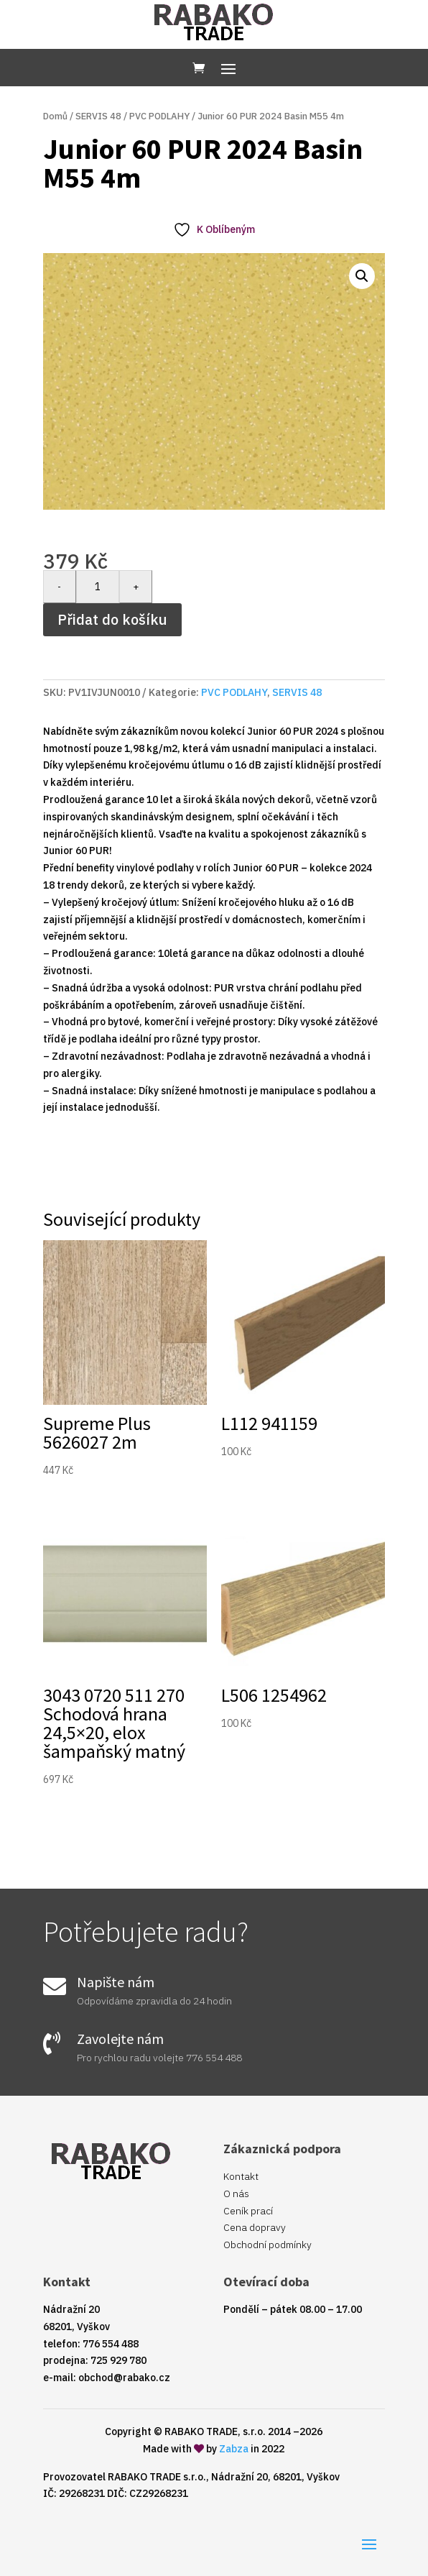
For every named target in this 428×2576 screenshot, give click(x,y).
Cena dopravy (254, 2227)
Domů (55, 116)
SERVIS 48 (98, 116)
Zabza (233, 2448)
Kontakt (241, 2176)
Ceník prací (248, 2210)
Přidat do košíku (112, 619)
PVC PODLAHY (159, 116)
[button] (362, 276)
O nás (236, 2193)
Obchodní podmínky (267, 2244)
